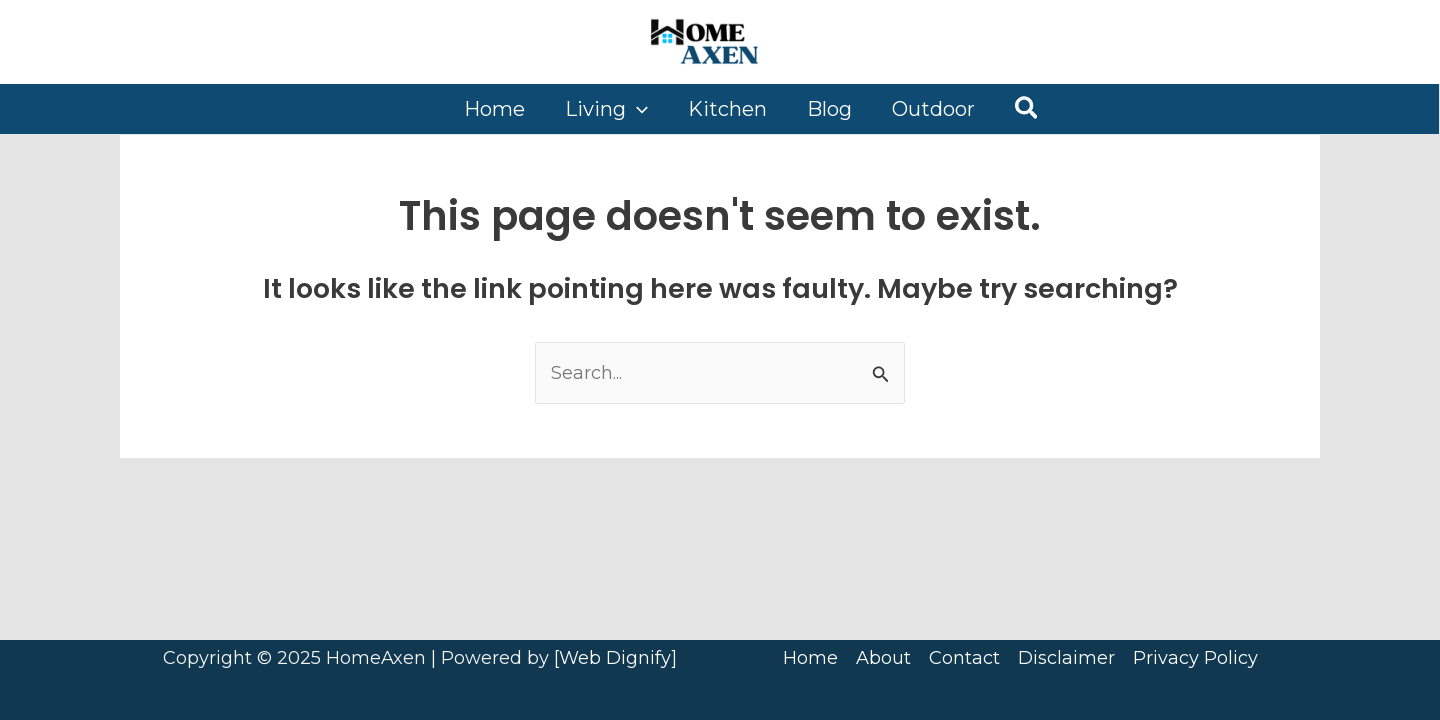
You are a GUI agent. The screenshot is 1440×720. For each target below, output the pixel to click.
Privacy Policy (1195, 658)
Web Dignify (615, 658)
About (883, 658)
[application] (637, 109)
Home (810, 658)
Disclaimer (1066, 658)
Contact (964, 658)
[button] (1027, 109)
